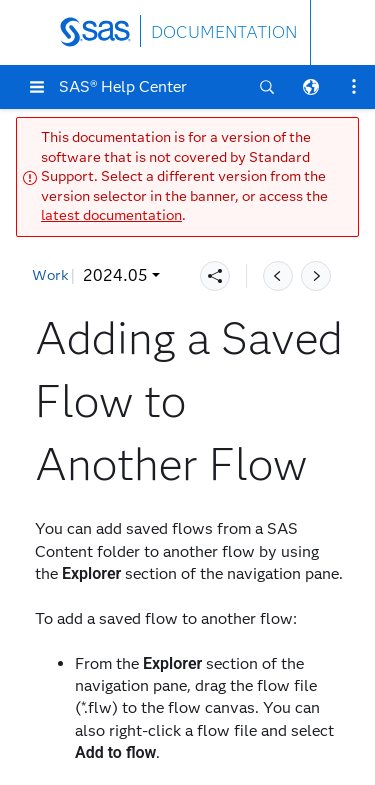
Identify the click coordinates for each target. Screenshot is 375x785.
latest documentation (111, 215)
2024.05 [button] (77, 275)
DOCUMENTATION (224, 32)
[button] (37, 87)
